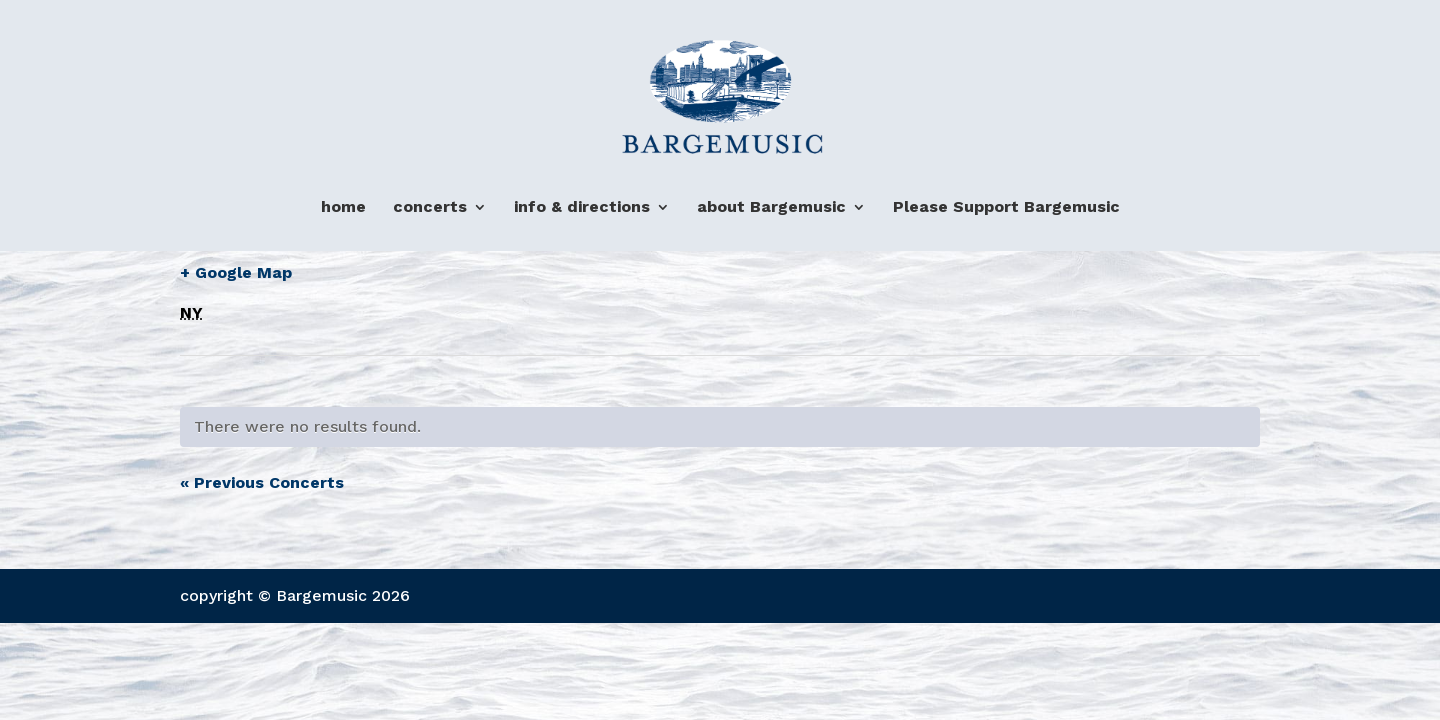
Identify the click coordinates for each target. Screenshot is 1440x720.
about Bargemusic (771, 207)
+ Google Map (236, 272)
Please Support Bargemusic (1006, 207)
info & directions (582, 207)
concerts (430, 207)
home (343, 207)
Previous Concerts (262, 482)
